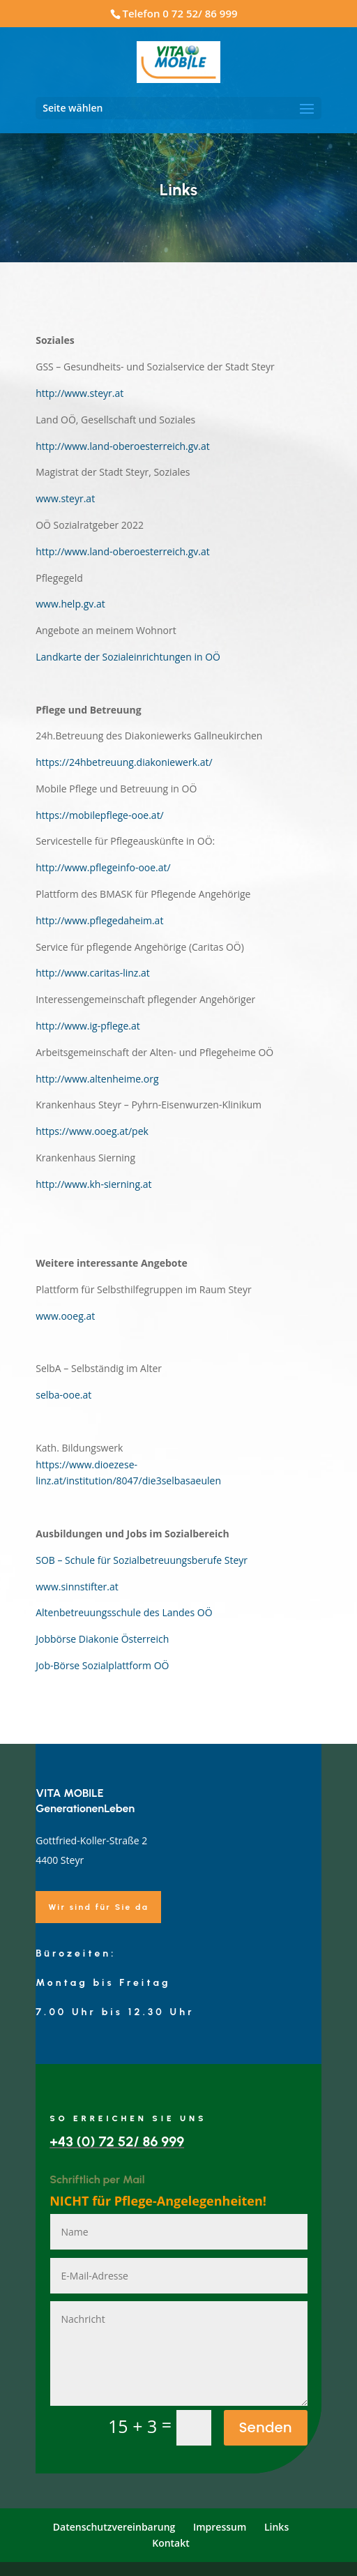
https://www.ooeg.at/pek (92, 1131)
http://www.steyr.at (79, 393)
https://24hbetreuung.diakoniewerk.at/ (124, 762)
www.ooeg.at (65, 1316)
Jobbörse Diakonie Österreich (102, 1638)
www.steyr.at (65, 498)
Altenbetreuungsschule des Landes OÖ (124, 1612)
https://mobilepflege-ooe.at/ (100, 815)
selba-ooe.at (63, 1394)
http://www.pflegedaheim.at (99, 920)
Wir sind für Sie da (98, 1907)
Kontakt (171, 2542)
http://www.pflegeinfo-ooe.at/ (103, 867)
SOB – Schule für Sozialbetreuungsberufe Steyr (142, 1560)
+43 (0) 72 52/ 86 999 (117, 2141)
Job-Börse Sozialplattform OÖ (102, 1665)
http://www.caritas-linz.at (93, 972)
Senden (265, 2427)
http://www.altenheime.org (97, 1078)
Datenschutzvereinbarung (114, 2526)
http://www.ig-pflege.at (88, 1025)
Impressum (219, 2526)
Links (276, 2526)
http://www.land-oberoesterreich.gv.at (123, 446)
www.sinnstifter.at (77, 1586)
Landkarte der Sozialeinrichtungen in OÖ (128, 656)
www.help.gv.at (70, 603)
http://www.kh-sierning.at (93, 1184)
